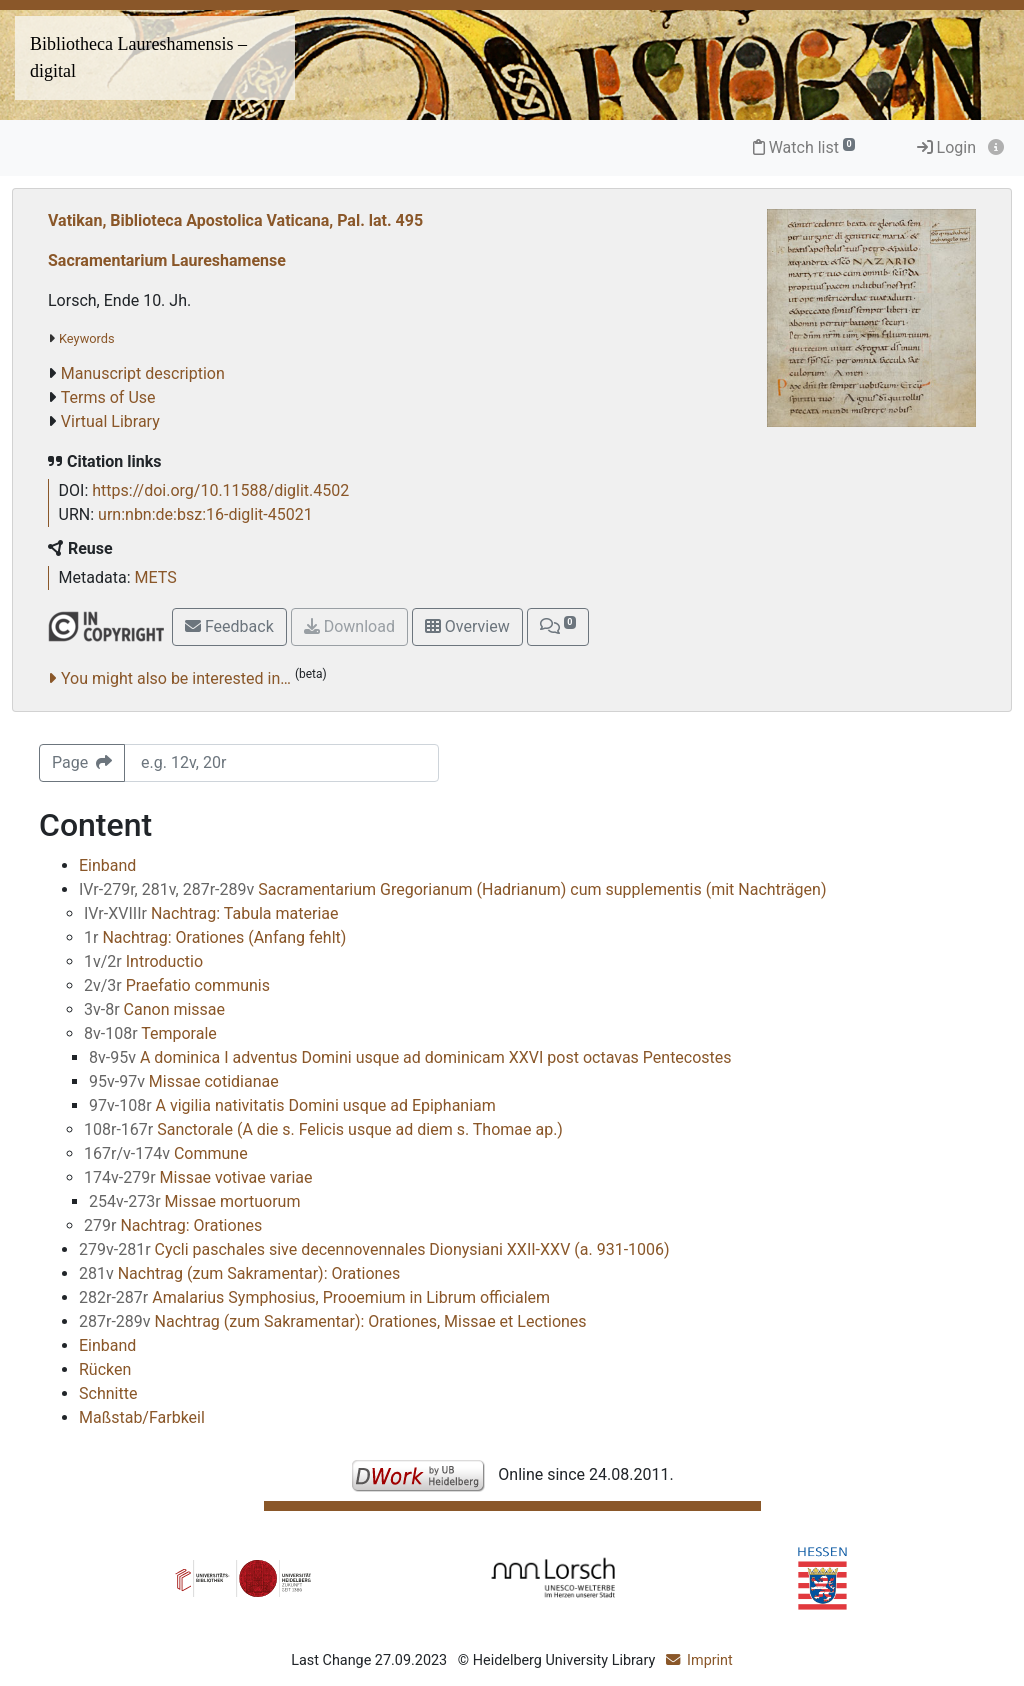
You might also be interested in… (176, 678)
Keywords (87, 338)
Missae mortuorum (194, 1201)
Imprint (710, 1660)
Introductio (143, 961)
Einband (107, 865)
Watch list (804, 147)
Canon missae (154, 1009)
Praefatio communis (177, 985)
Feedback (229, 626)
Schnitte (108, 1393)
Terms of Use (108, 397)
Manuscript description (143, 373)
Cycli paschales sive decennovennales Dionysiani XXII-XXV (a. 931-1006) (374, 1249)
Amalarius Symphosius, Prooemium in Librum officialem (314, 1297)
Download (349, 626)
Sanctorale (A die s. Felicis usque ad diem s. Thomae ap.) (323, 1129)
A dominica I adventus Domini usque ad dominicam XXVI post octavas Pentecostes (410, 1057)
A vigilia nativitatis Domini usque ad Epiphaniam (292, 1105)
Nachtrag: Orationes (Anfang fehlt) (215, 937)
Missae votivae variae (198, 1177)
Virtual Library (110, 421)
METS (156, 577)
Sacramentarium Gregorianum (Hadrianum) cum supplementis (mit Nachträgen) (453, 889)
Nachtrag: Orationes (173, 1225)
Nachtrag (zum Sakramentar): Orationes (239, 1273)
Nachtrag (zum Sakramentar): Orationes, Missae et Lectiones (333, 1321)
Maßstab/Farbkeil (142, 1417)
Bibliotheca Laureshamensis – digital (138, 57)
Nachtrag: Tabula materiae (211, 913)
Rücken (105, 1369)
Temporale (150, 1033)
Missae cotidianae (184, 1081)
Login (946, 147)
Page (82, 762)
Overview (467, 626)
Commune (166, 1153)
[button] (558, 627)
